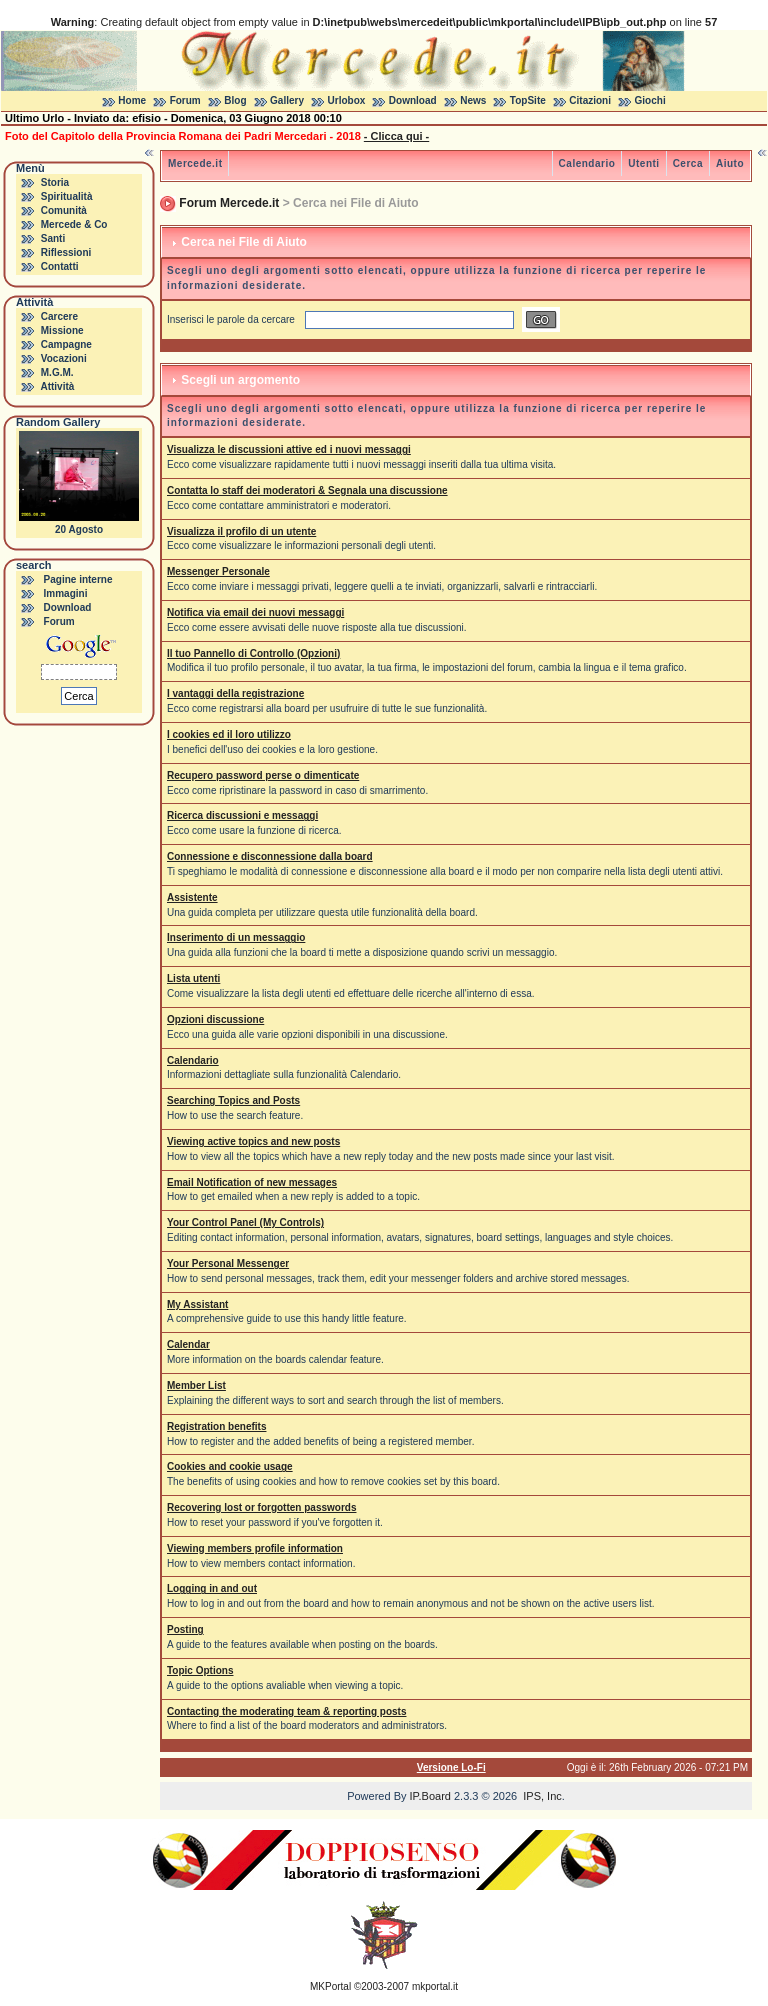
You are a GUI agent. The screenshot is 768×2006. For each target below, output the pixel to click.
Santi (53, 238)
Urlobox (347, 100)
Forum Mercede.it (229, 203)
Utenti (643, 163)
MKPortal (330, 1986)
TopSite (528, 100)
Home (132, 100)
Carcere (59, 316)
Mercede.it (195, 163)
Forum (185, 100)
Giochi (650, 100)
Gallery (287, 100)
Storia (55, 182)
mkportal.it (435, 1986)
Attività (57, 386)
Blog (235, 100)
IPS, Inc (542, 1796)
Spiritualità (67, 196)
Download (413, 100)
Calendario (587, 163)
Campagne (66, 344)
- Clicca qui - (396, 136)
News (473, 100)
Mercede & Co (74, 224)
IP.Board (430, 1796)
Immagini (66, 593)
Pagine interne (78, 579)
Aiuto (730, 163)
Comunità (64, 210)
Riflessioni (66, 252)
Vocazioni (64, 358)
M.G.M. (57, 372)
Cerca (688, 163)
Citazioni (590, 100)
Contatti (60, 266)
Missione (62, 330)
